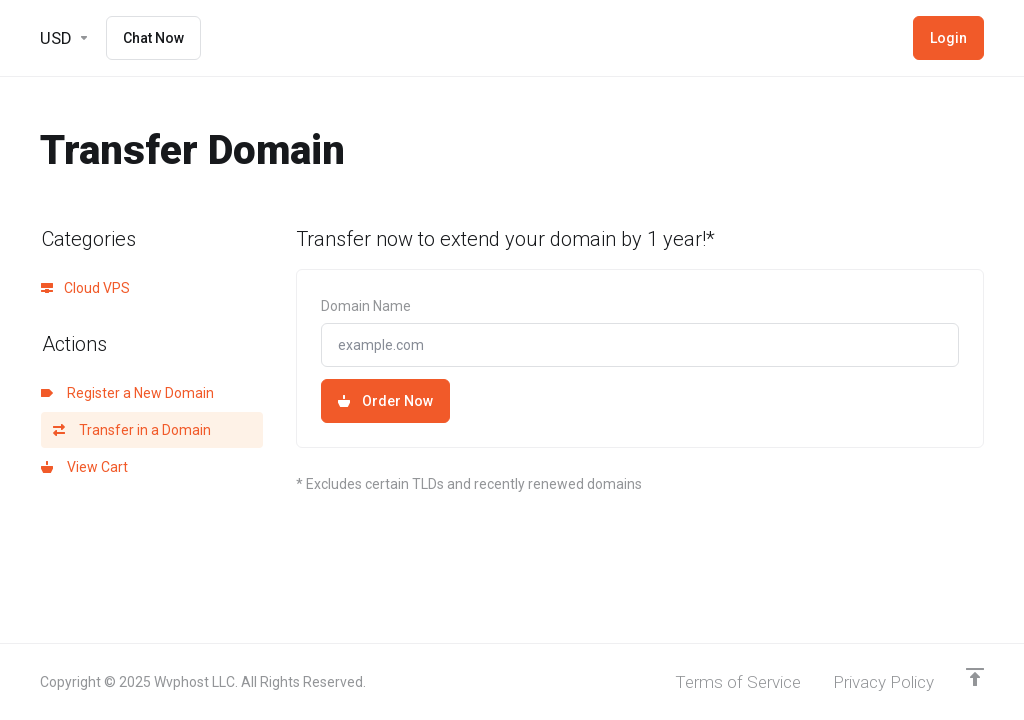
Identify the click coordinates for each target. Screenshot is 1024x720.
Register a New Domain (127, 393)
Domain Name (366, 306)
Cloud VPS (85, 288)
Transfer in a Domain (132, 430)
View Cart (84, 467)
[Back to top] (975, 677)
